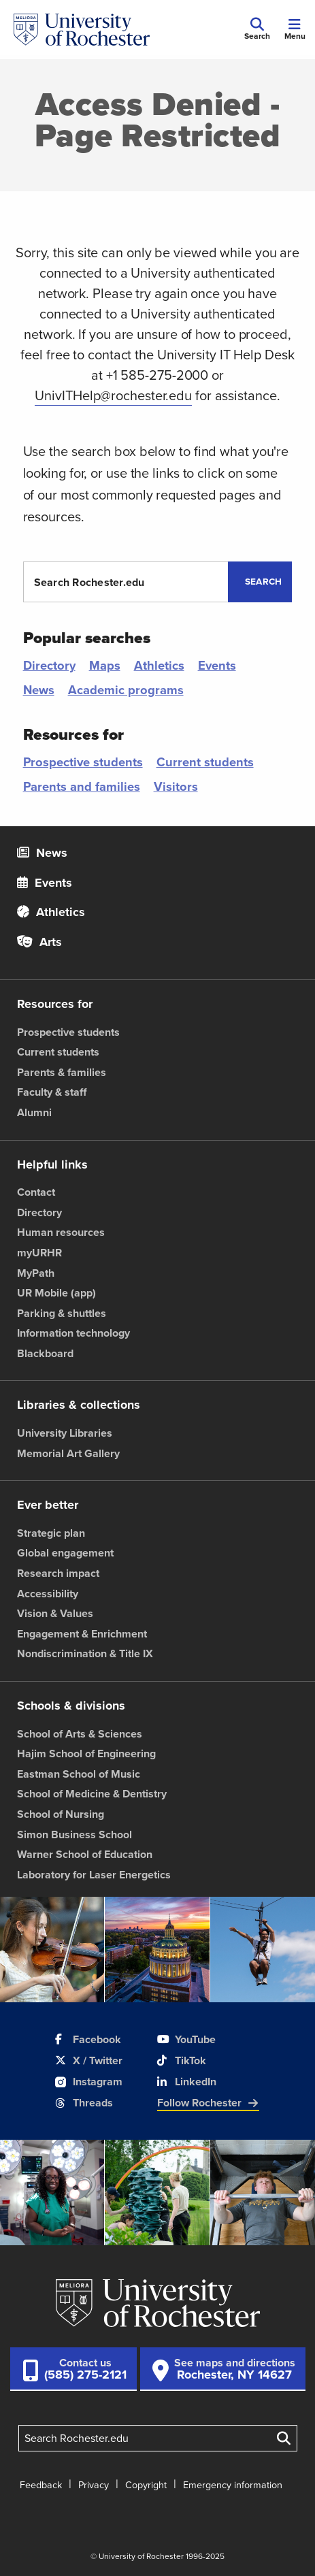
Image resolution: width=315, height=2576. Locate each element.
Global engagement (65, 1553)
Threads (84, 2102)
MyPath (35, 1273)
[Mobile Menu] (294, 30)
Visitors (176, 786)
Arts (39, 942)
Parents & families (61, 1072)
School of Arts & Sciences (79, 1734)
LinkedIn (186, 2081)
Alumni (34, 1112)
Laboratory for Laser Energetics (94, 1874)
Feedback (41, 2484)
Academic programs (126, 690)
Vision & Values (55, 1613)
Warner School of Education (84, 1854)
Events (217, 665)
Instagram (88, 2081)
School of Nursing (60, 1814)
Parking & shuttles (61, 1313)
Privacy (93, 2484)
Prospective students (83, 762)
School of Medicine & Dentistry (92, 1793)
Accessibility (47, 1593)
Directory (49, 665)
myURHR (39, 1252)
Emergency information (232, 2484)
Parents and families (81, 786)
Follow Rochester (208, 2102)
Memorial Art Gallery (68, 1453)
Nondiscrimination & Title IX (85, 1653)
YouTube (186, 2039)
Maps (104, 665)
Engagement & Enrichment (82, 1634)
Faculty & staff (51, 1092)
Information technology (73, 1333)
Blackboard (45, 1353)
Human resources (61, 1232)
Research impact (58, 1573)
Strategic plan (51, 1533)
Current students (205, 762)
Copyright (146, 2484)
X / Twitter (88, 2060)
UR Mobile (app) (56, 1293)
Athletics (159, 665)
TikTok (181, 2060)
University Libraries (64, 1433)
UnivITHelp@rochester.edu (113, 395)
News (38, 690)
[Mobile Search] (257, 30)
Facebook (88, 2039)
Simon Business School (74, 1834)
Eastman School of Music (78, 1774)
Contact (36, 1192)
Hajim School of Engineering (86, 1753)
